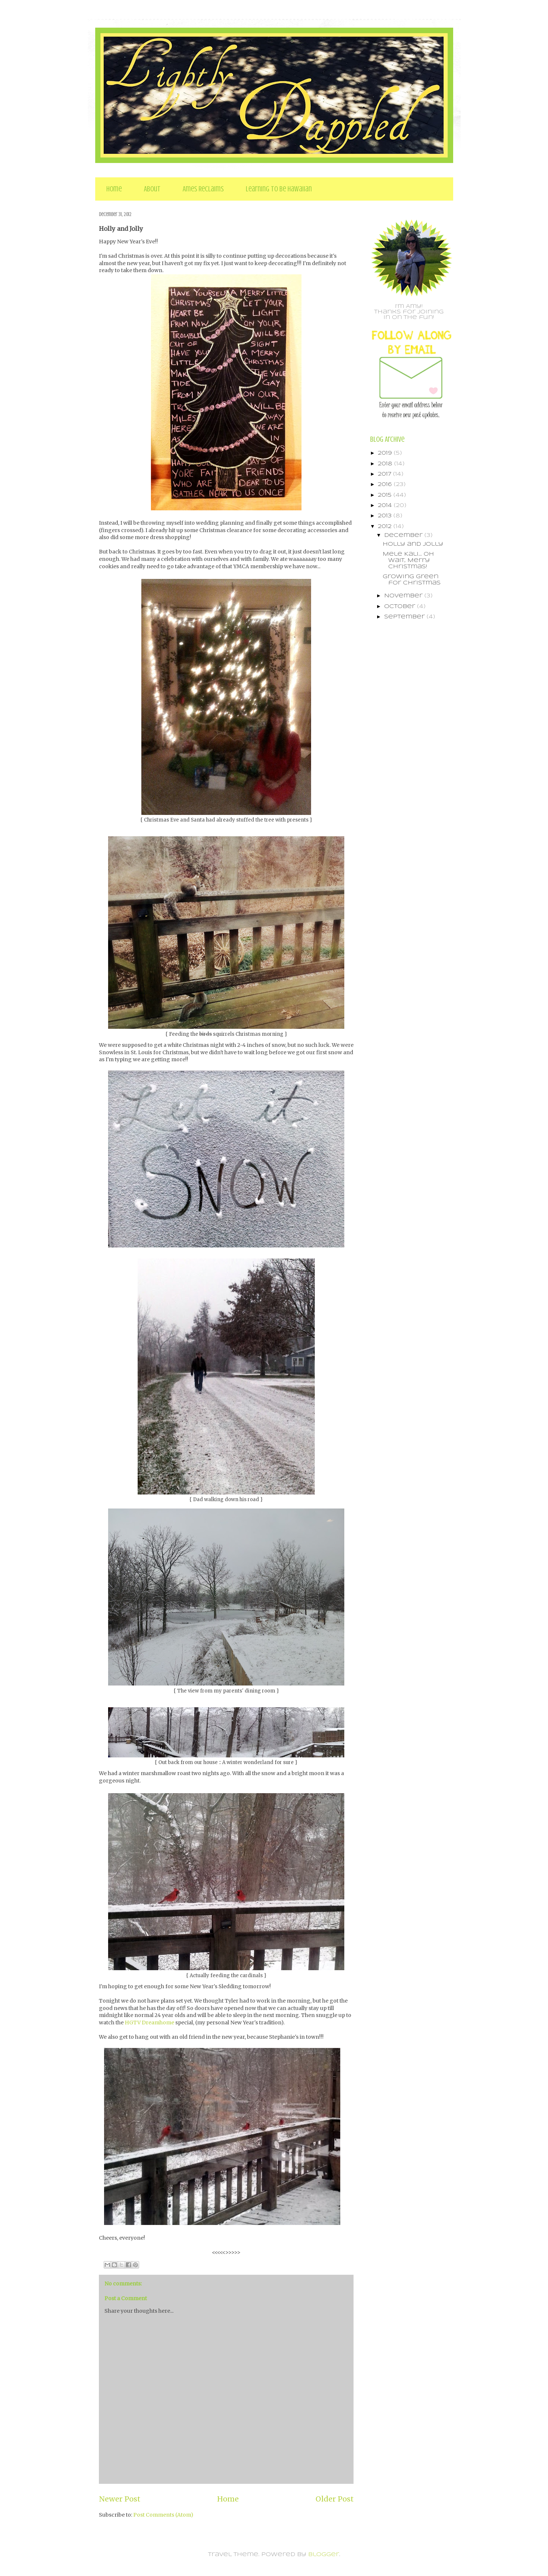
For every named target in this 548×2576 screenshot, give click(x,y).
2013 (385, 515)
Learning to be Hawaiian (279, 189)
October (400, 606)
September (405, 616)
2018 (386, 463)
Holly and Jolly (413, 544)
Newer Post (119, 2499)
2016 (386, 484)
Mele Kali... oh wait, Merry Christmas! (408, 560)
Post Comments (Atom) (163, 2514)
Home (114, 189)
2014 (386, 505)
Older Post (335, 2499)
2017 (385, 474)
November (404, 595)
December (404, 535)
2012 (385, 526)
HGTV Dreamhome (149, 2022)
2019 (386, 453)
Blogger (323, 2554)
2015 (385, 495)
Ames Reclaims (203, 189)
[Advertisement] (399, 744)
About (152, 189)
